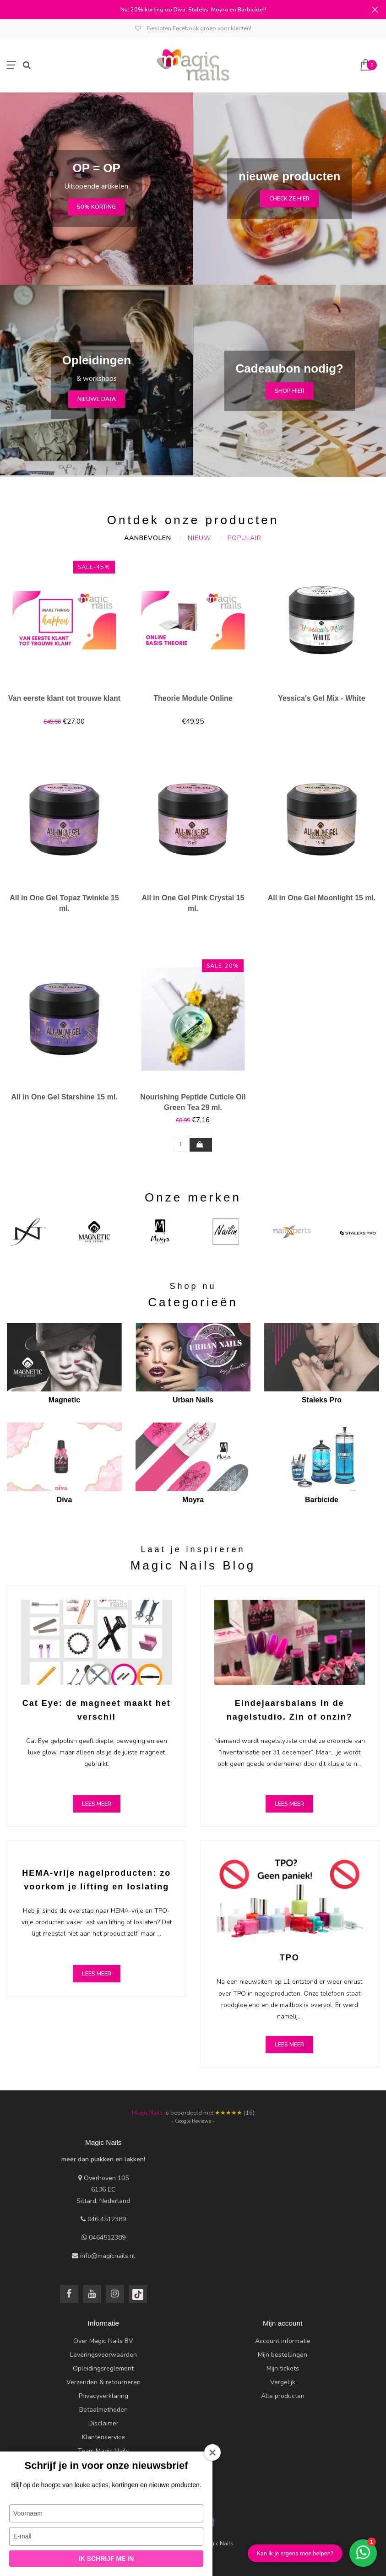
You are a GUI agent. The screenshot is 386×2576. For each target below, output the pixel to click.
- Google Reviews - (193, 2121)
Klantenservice (103, 2437)
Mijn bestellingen (282, 2354)
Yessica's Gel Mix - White (321, 698)
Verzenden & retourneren (103, 2382)
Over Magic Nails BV (103, 2341)
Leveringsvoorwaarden (103, 2354)
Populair (244, 538)
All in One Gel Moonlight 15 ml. (322, 898)
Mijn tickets (282, 2368)
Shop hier (289, 391)
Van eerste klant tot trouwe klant (64, 698)
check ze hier (289, 198)
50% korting (96, 207)
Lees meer (96, 1804)
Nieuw (199, 538)
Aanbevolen (147, 538)
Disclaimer (103, 2423)
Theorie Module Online (192, 698)
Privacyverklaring (103, 2396)
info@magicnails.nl (107, 2255)
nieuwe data (96, 399)
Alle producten (282, 2396)
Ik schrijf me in (106, 2558)
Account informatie (282, 2341)
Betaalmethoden (103, 2409)
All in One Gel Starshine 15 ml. (64, 1097)
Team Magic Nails (103, 2450)
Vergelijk (282, 2382)
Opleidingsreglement (103, 2368)
